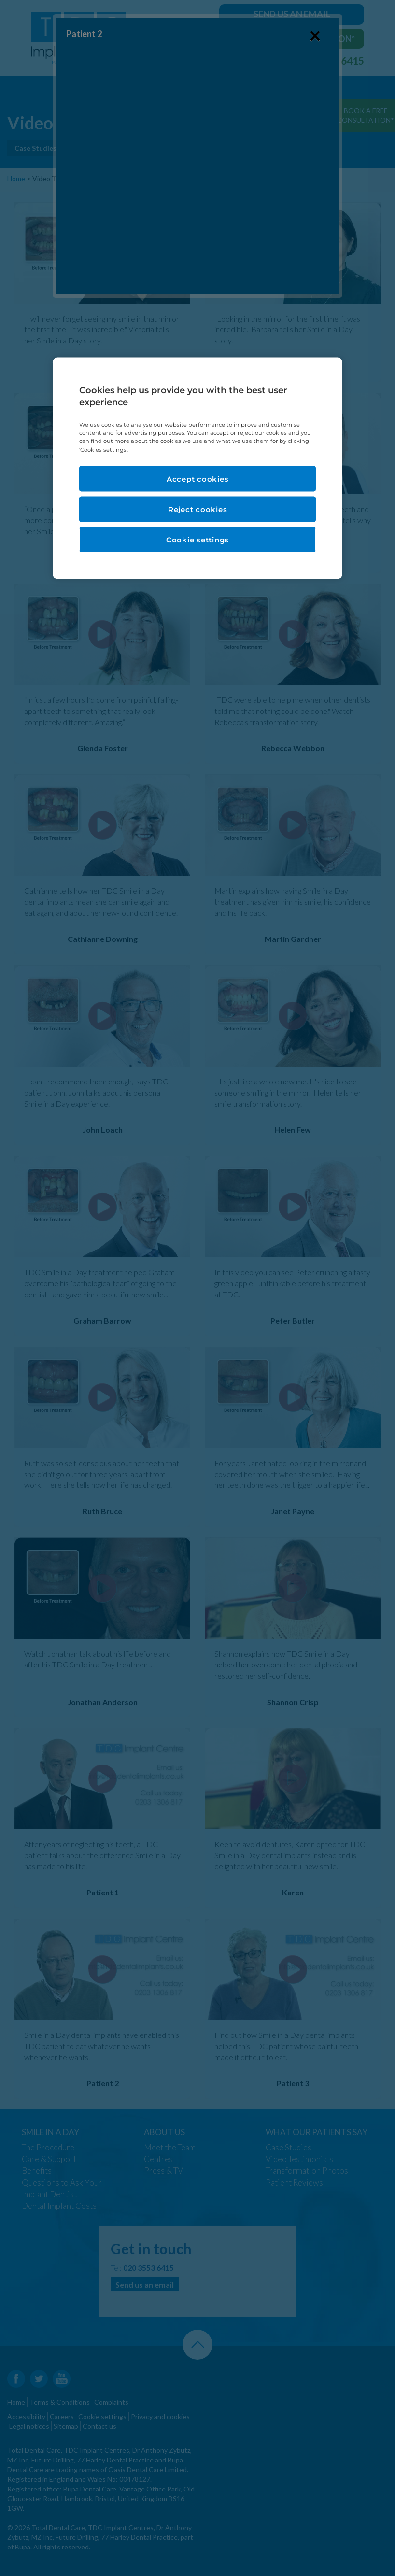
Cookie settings (197, 539)
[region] (197, 468)
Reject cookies (197, 508)
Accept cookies (198, 478)
